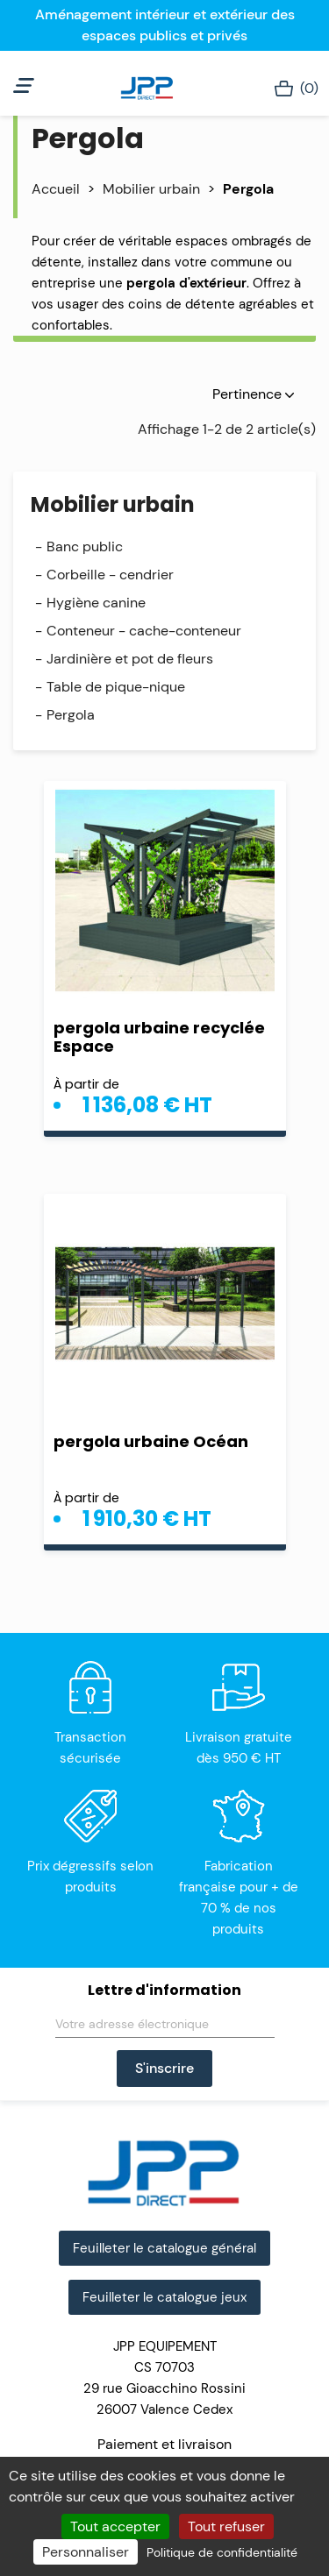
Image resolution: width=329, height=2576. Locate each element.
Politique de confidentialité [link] (222, 2552)
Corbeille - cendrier (110, 574)
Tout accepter (115, 2526)
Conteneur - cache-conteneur (143, 630)
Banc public (84, 546)
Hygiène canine (96, 602)
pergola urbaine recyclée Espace (159, 1037)
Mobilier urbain (113, 504)
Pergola (70, 715)
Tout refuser (226, 2526)
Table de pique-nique (115, 687)
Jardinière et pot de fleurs (129, 658)
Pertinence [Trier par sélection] (253, 394)
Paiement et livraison (164, 2444)
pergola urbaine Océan (151, 1441)
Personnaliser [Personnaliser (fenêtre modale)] (85, 2552)
